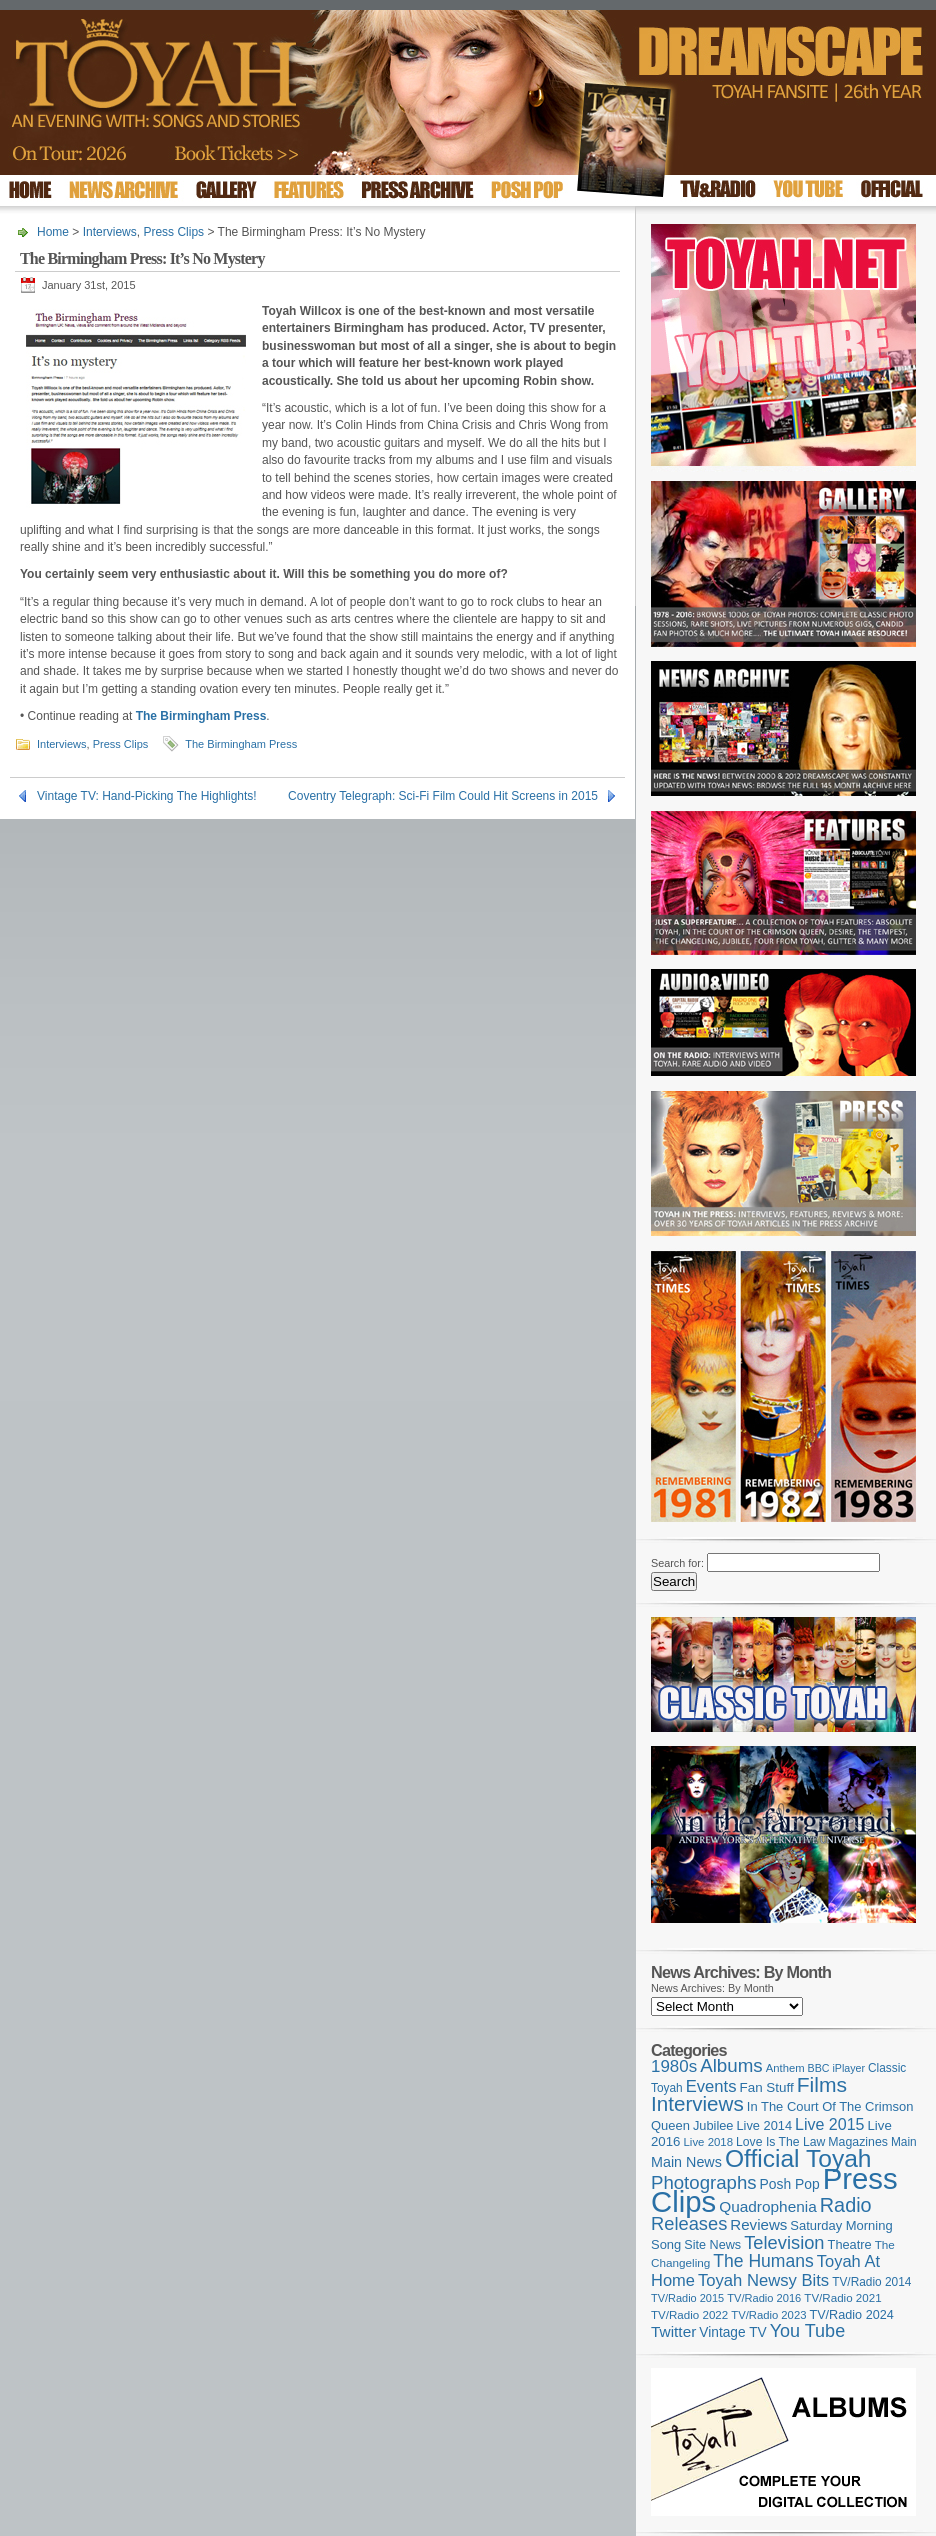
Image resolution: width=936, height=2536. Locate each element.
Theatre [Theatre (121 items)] (850, 2244)
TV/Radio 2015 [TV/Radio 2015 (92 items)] (687, 2298)
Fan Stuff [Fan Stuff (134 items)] (767, 2087)
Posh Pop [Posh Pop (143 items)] (790, 2184)
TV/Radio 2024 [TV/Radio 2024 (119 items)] (851, 2315)
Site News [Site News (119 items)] (712, 2245)
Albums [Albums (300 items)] (731, 2065)
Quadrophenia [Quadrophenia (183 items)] (768, 2206)
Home (53, 232)
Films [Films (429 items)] (822, 2084)
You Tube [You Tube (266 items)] (807, 2331)
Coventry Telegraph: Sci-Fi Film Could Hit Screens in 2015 (443, 796)
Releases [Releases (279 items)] (689, 2223)
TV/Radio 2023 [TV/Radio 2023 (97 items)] (768, 2315)
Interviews (110, 232)
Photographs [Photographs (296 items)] (704, 2182)
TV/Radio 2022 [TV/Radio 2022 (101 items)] (689, 2315)
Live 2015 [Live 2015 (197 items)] (829, 2124)
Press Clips (173, 232)
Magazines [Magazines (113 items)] (858, 2142)
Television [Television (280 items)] (784, 2242)
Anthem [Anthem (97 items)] (785, 2068)
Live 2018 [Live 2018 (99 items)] (709, 2142)
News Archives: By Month (712, 1988)
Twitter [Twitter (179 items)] (673, 2331)
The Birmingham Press (241, 744)
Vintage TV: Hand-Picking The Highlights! (147, 796)
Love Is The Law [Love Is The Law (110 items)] (780, 2142)
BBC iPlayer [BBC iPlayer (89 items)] (836, 2068)
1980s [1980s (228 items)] (674, 2066)
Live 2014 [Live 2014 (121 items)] (765, 2125)
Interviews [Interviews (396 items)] (697, 2103)
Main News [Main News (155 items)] (686, 2162)
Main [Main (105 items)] (904, 2142)
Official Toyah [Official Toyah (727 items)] (798, 2158)
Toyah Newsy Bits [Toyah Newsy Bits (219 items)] (763, 2280)
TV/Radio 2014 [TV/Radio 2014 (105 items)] (871, 2282)
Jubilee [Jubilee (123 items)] (713, 2125)
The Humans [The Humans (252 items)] (763, 2261)
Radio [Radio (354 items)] (846, 2205)
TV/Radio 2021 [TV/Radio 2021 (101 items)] (842, 2298)
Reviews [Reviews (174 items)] (758, 2224)
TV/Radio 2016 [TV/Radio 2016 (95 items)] (764, 2298)
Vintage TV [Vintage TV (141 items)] (732, 2332)
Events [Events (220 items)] (711, 2086)
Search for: (677, 1563)
